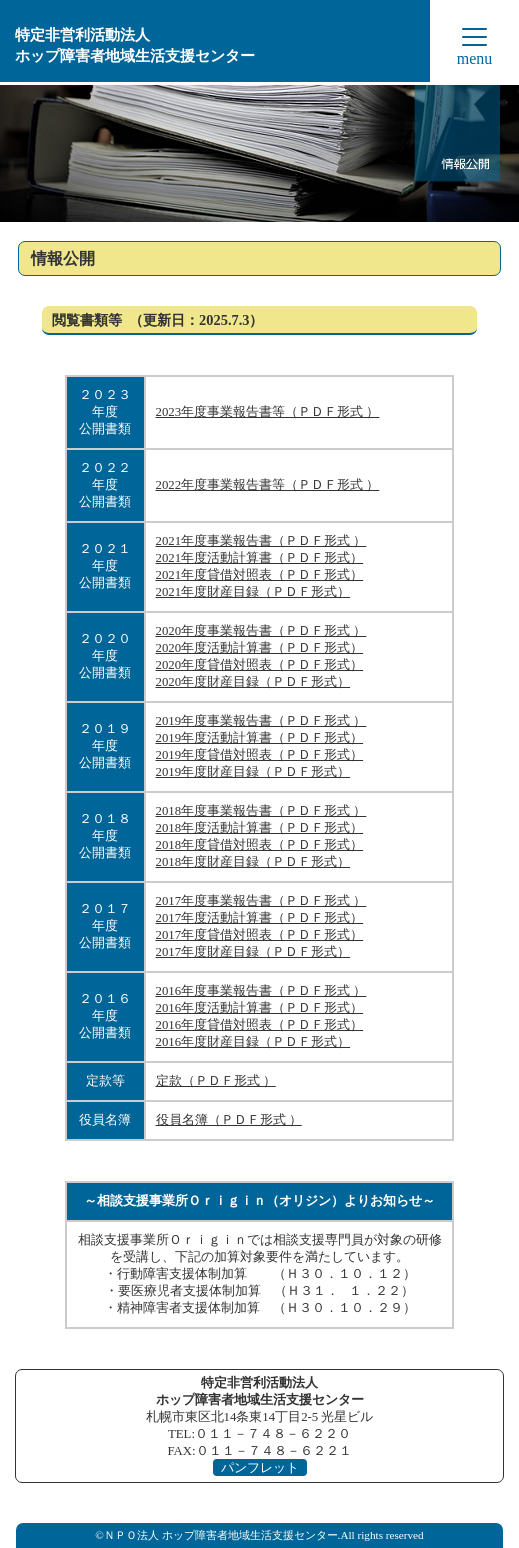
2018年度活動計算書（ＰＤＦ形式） (260, 828)
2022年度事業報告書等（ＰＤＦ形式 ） (268, 485)
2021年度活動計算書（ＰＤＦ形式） (260, 558)
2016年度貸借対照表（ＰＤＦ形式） (260, 1025)
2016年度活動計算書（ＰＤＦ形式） (260, 1008)
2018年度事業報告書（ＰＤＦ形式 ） (261, 811)
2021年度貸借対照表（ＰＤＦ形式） (260, 575)
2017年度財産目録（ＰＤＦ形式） (253, 952)
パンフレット (260, 1468)
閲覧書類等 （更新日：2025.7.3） (158, 320)
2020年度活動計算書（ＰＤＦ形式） (260, 648)
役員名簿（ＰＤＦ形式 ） (229, 1120)
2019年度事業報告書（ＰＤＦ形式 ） (261, 721)
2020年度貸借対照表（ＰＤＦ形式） (260, 665)
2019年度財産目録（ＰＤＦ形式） (253, 772)
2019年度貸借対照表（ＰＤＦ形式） (260, 755)
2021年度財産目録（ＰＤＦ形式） (253, 592)
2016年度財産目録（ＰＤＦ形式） (253, 1042)
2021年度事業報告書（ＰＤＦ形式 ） (261, 541)
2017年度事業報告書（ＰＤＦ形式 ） (261, 901)
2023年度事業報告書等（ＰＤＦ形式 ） (268, 412)
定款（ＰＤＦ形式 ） (216, 1081)
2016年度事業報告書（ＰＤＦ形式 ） (261, 991)
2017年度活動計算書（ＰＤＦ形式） (260, 918)
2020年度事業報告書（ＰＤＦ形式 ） (261, 631)
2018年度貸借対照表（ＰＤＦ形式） (260, 845)
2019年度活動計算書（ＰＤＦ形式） (260, 738)
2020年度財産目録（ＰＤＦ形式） (253, 682)
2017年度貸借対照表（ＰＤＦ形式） (260, 935)
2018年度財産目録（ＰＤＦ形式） (253, 862)
